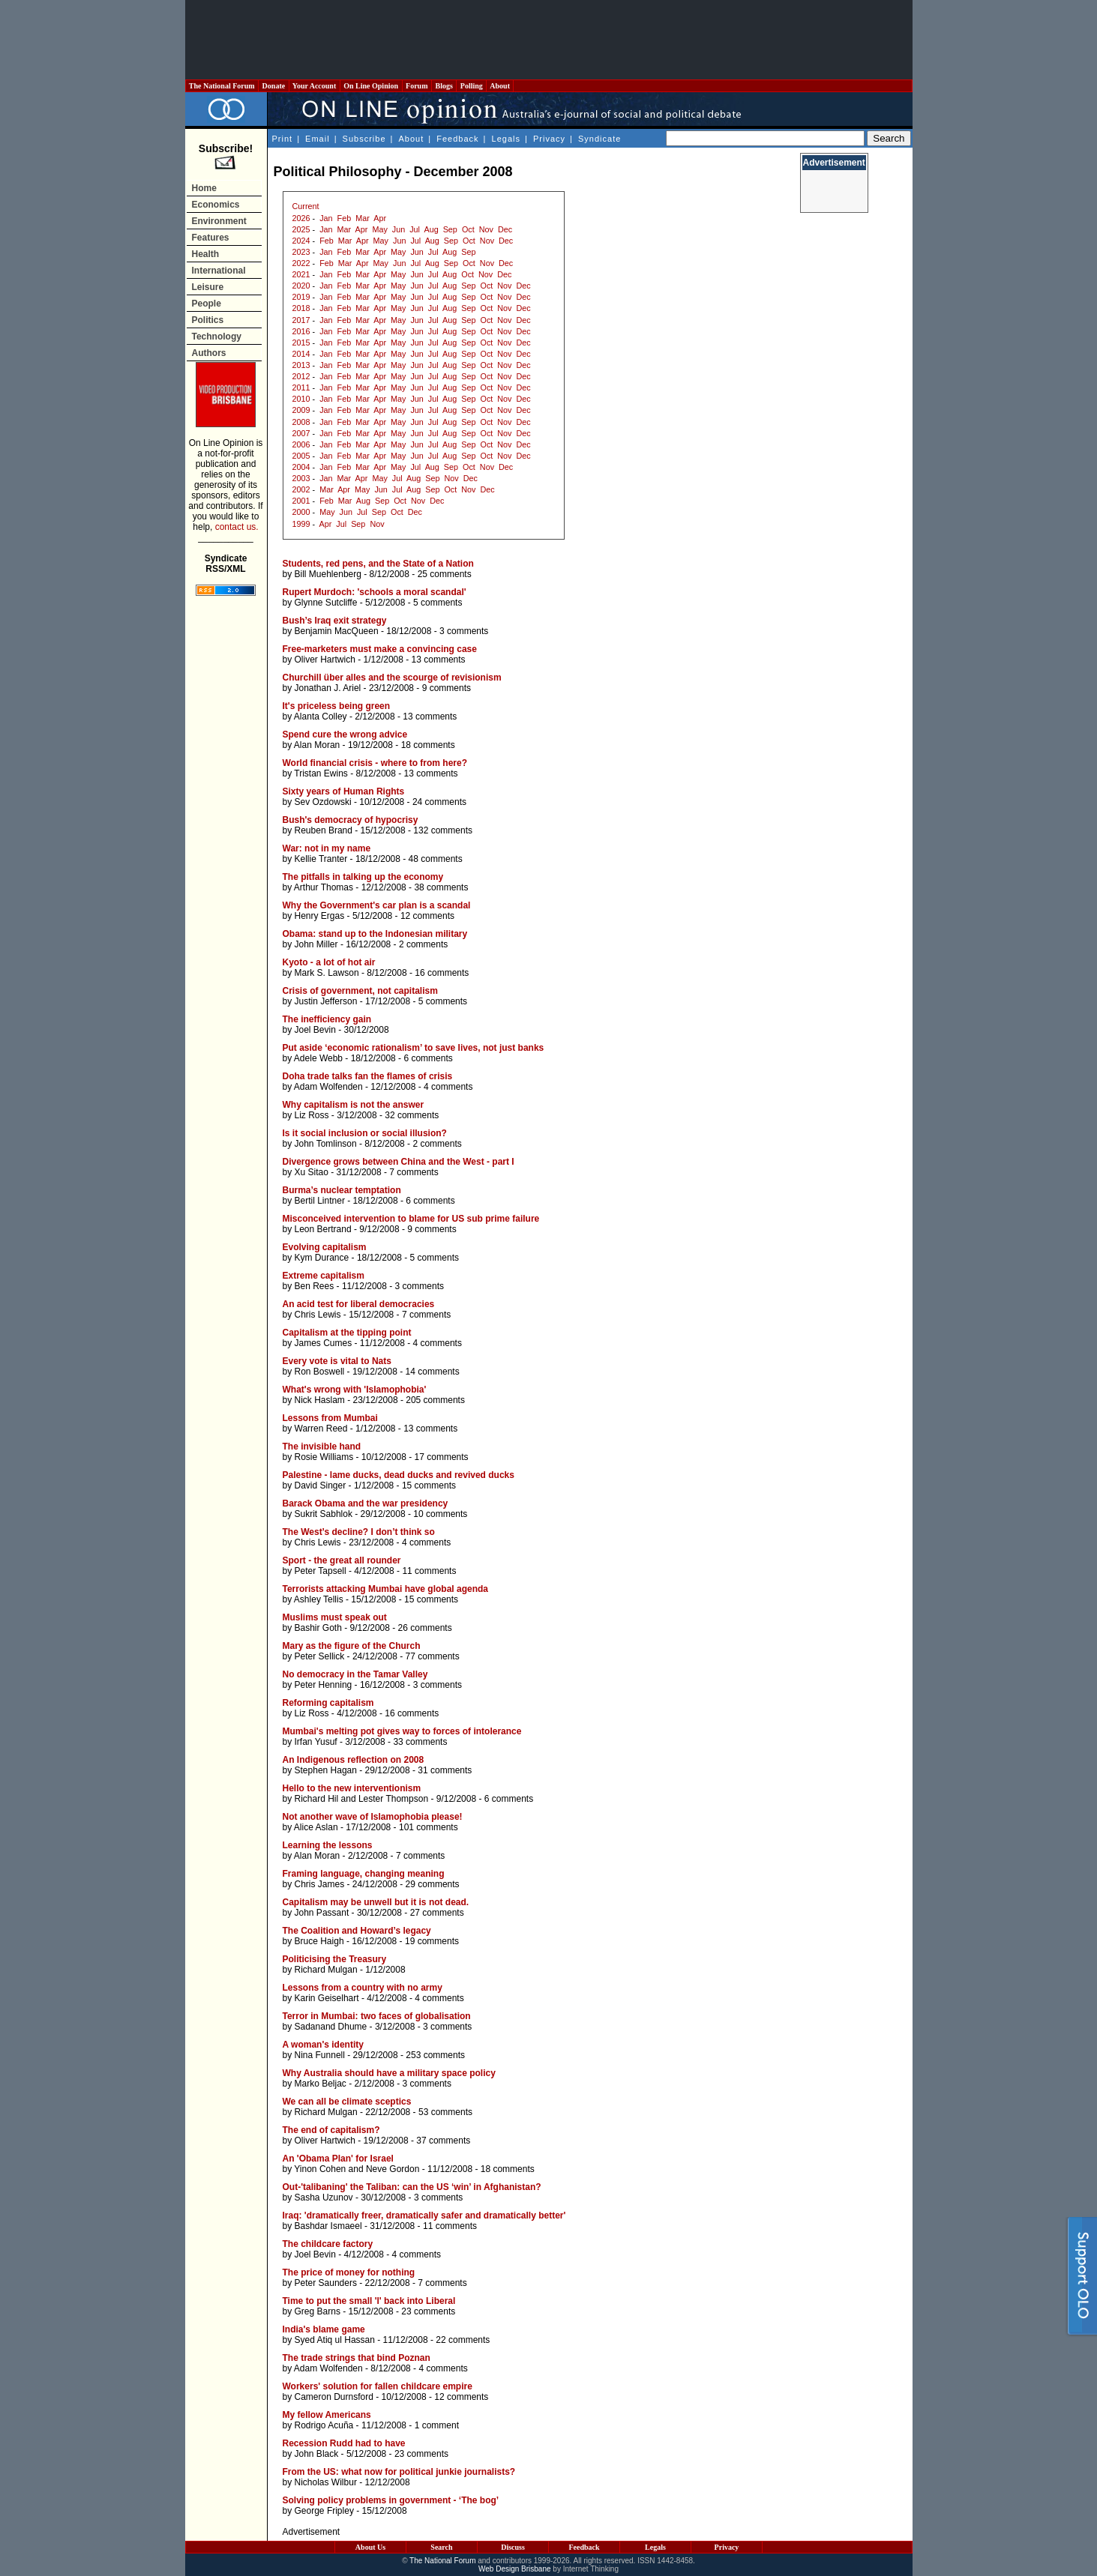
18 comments (428, 745)
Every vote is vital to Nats (337, 1361)
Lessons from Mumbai (330, 1418)
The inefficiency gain (327, 1019)
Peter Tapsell (320, 1571)
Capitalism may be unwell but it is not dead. (376, 1902)
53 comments (445, 2112)
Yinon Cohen (320, 2169)
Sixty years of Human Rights (344, 791)
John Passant (322, 1912)
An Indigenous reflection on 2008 (353, 1760)
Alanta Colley (320, 716)
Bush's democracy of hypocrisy (350, 820)
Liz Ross (312, 1115)
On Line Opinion (371, 86)
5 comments (437, 602)
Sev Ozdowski (323, 802)
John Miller (316, 944)
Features (210, 237)
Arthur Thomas (323, 887)
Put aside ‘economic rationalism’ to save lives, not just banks (413, 1048)
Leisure (208, 287)
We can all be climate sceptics (347, 2101)
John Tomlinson (326, 1143)
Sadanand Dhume (331, 2026)
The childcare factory (328, 2244)
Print (282, 138)
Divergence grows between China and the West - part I (398, 1161)
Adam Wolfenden (328, 1087)
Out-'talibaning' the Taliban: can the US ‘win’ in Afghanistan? (412, 2187)
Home (204, 188)
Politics (208, 320)
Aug (431, 229)
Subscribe (364, 138)
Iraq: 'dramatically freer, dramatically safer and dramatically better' (424, 2215)
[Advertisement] (549, 39)
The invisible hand (322, 1446)
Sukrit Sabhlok (323, 1514)
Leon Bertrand (323, 1229)
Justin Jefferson (326, 1001)
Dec (505, 229)
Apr (379, 218)
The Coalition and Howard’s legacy (357, 1930)
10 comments (440, 1514)
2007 (301, 433)
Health (206, 254)
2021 (301, 274)
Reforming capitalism (328, 1703)
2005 (301, 455)
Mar (362, 218)
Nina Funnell (320, 2055)
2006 (301, 444)
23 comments (428, 2311)
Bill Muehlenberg (328, 574)
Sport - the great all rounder (342, 1560)
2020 (301, 285)
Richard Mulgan (326, 1969)
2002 (301, 489)
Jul (414, 229)
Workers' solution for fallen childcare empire (377, 2386)
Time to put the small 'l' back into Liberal (369, 2301)
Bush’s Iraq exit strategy (335, 620)
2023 (301, 251)
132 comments (442, 830)
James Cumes (323, 1343)
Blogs (443, 86)
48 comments (436, 859)
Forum (417, 86)
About (499, 86)
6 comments (427, 1058)
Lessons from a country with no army (362, 1987)
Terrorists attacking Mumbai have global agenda (386, 1589)
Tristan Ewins (321, 773)
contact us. (237, 527)
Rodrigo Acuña (324, 2425)
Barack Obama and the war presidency (365, 1503)
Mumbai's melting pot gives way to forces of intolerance (402, 1731)
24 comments (439, 802)
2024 (301, 240)
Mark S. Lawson (327, 973)
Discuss (513, 2547)
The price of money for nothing (349, 2272)
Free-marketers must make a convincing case (380, 649)
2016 (301, 331)
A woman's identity (323, 2044)
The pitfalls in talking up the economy (363, 877)
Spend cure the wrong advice (345, 734)
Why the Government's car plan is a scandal (377, 905)
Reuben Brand (323, 830)
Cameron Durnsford (334, 2397)
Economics (216, 204)
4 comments (448, 1087)
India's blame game (324, 2329)
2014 (301, 353)
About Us (370, 2547)
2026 (301, 218)
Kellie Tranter (321, 859)
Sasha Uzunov (324, 2197)
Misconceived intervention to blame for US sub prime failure (411, 1218)
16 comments (442, 973)
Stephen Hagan (326, 1770)
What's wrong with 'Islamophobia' (355, 1389)
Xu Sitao (311, 1172)
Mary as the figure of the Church (352, 1646)
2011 (301, 387)
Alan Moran (317, 745)
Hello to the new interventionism (352, 1788)
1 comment (437, 2425)
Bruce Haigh (319, 1941)
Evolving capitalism (325, 1247)
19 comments (432, 1941)
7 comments (413, 1172)
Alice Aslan (316, 1827)
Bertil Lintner (320, 1200)
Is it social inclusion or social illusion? (365, 1133)
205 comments (435, 1400)
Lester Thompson (393, 1799)
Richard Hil (317, 1799)
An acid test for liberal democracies (359, 1304)
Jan (325, 218)
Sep (450, 229)
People (206, 303)
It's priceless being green (337, 706)
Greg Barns (317, 2311)
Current (305, 206)
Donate (273, 86)
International (219, 270)
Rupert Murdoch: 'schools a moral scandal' (374, 592)
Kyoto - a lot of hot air (329, 962)
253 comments (435, 2055)
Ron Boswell (320, 1371)
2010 (301, 398)
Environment (219, 221)
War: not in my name (327, 848)
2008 (301, 421)
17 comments (442, 1457)
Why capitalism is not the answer (353, 1105)
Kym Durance (322, 1257)
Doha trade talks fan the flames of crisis (368, 1076)
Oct (468, 229)
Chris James (320, 1884)
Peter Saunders (326, 2283)
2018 (301, 308)
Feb (344, 218)
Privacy (549, 138)
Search (441, 2547)
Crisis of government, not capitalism (360, 991)
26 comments (425, 1628)
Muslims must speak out (335, 1617)
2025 (301, 229)
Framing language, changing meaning (364, 1873)
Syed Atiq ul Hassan (335, 2340)
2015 (301, 342)
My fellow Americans (327, 2415)
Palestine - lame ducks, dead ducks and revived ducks (398, 1475)
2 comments (423, 944)
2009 (301, 409)
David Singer (320, 1485)
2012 (301, 376)
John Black (317, 2454)
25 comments (445, 574)
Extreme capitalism (323, 1275)
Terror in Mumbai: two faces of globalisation (377, 2016)
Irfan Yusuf (316, 1742)
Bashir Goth (318, 1628)
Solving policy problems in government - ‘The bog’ (391, 2500)
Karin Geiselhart (327, 1998)
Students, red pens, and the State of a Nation (378, 563)
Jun (398, 229)
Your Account (314, 86)
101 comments (428, 1827)
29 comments (433, 1884)
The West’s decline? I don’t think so (359, 1532)
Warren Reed (321, 1428)
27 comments (437, 1912)
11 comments (429, 1571)
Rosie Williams (324, 1457)
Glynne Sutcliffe (326, 602)
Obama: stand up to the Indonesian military (375, 934)
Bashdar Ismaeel (328, 2226)
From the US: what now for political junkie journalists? (399, 2472)
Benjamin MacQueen (337, 631)
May (379, 229)
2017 (301, 320)
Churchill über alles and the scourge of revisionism (392, 677)
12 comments (427, 916)
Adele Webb (318, 1058)
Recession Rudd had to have (344, 2443)
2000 (301, 511)
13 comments (439, 659)
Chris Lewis (318, 1314)
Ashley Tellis (318, 1599)
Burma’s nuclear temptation (342, 1190)
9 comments (446, 688)
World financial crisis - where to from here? (375, 763)
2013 (301, 365)
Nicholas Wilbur (326, 2482)
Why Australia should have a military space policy (389, 2073)
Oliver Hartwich (325, 659)
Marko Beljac (320, 2083)
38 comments (441, 887)
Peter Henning (323, 1685)
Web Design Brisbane (514, 2569)
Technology (216, 336)
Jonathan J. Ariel (328, 688)
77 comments (433, 1656)
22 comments (463, 2340)
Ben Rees (314, 1286)
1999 (301, 523)
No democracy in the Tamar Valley (355, 1674)
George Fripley (324, 2511)
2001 (301, 500)
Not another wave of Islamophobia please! (373, 1817)
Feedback (457, 138)
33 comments (420, 1742)
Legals (506, 138)
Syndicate (599, 138)
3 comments (463, 631)
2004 (301, 466)
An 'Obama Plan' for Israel (338, 2158)
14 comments (433, 1371)
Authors (209, 353)
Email (317, 138)
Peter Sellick (320, 1656)
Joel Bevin (315, 1030)
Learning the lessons (328, 1845)
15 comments (429, 1485)
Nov (486, 229)
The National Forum (222, 86)
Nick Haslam (320, 1400)
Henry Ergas (320, 916)
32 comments (412, 1115)
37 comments (443, 2140)
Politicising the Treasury (335, 1959)
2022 (301, 263)
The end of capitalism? (331, 2130)
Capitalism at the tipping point (347, 1332)
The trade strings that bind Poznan (356, 2358)
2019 (301, 296)
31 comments (445, 1770)
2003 (301, 478)
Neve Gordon (392, 2169)
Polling (471, 86)
